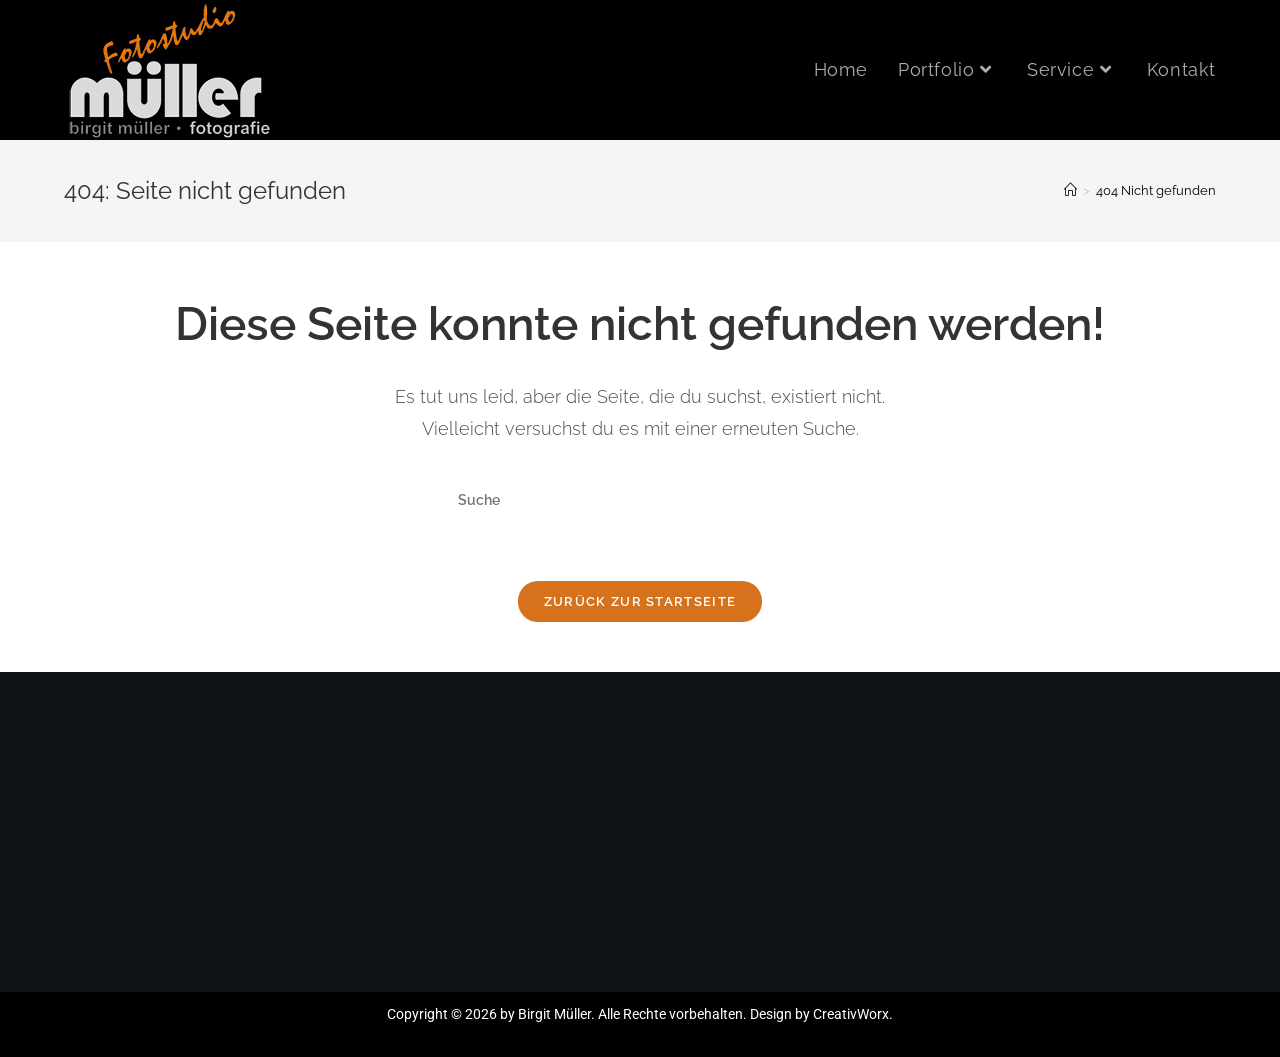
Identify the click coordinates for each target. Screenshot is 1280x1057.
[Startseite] (1070, 190)
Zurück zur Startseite (640, 601)
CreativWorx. (853, 1014)
